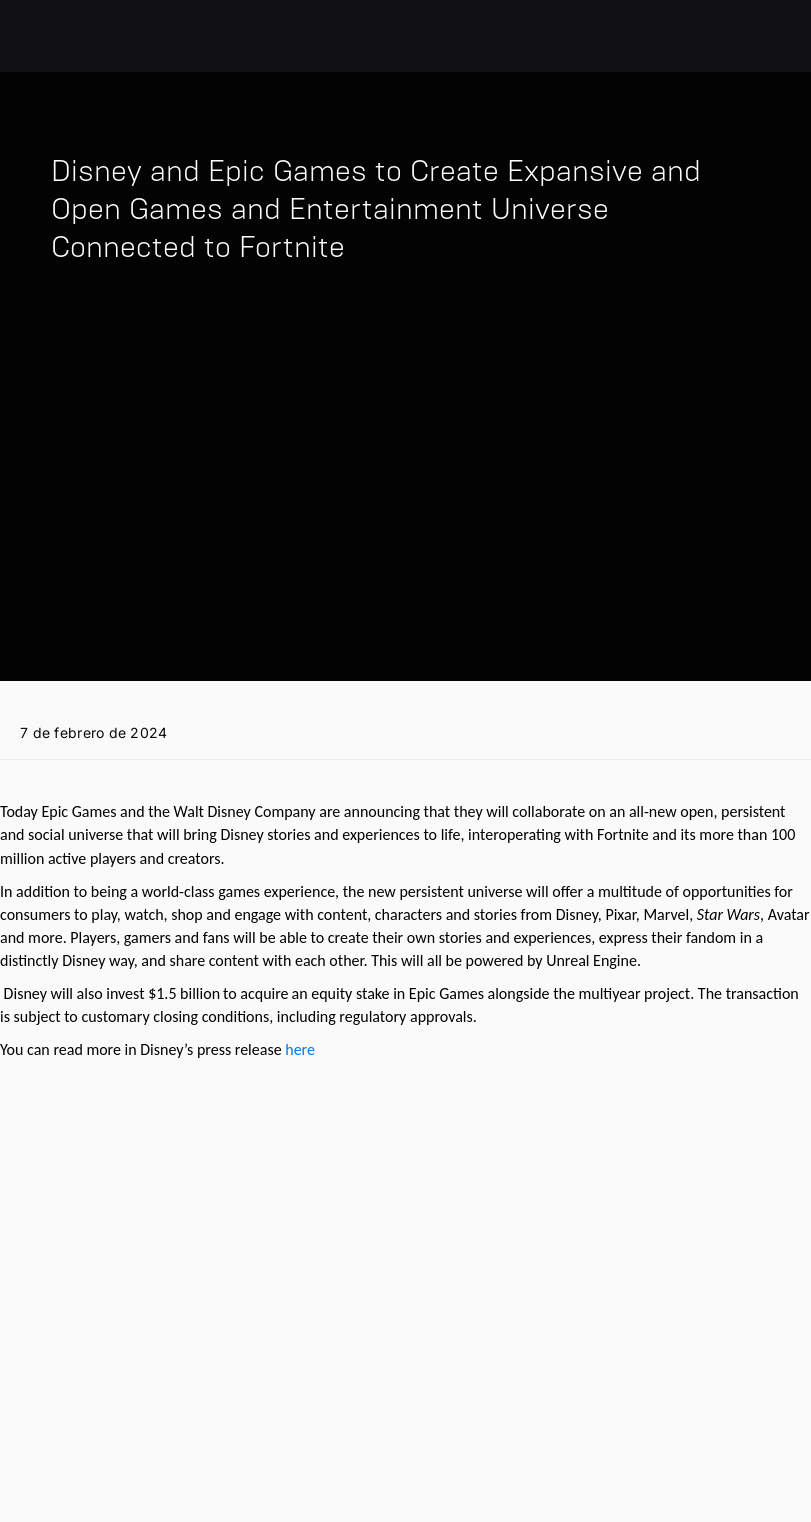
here (300, 1049)
